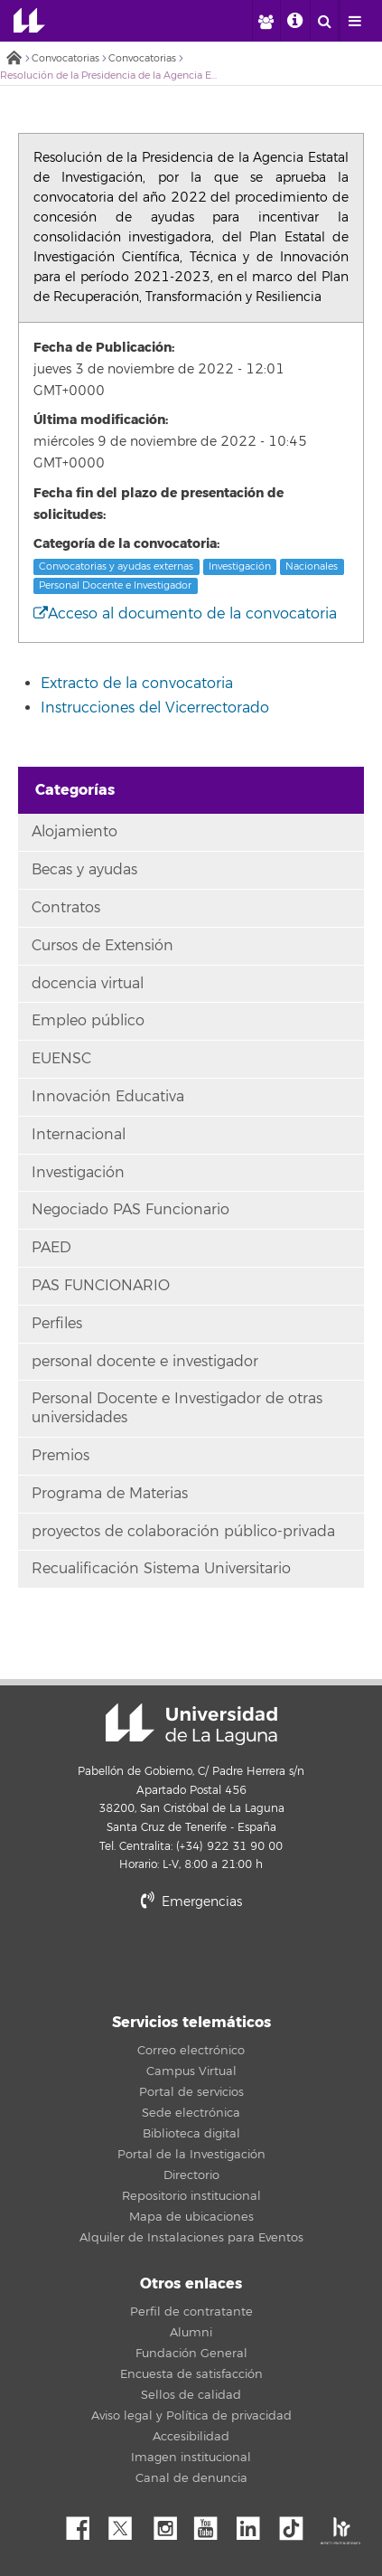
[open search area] (324, 21)
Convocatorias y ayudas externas (116, 566)
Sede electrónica (191, 2113)
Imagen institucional (191, 2457)
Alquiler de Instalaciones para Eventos (191, 2238)
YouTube (212, 2523)
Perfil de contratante (191, 2312)
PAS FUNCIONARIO (101, 1286)
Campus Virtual (191, 2071)
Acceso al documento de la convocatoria (185, 614)
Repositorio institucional (191, 2196)
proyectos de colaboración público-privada (183, 1532)
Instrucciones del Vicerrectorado (155, 708)
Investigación (240, 566)
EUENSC (61, 1059)
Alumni (191, 2333)
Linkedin (255, 2523)
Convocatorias (65, 58)
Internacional (79, 1135)
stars (191, 1963)
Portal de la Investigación (191, 2154)
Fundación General (191, 2353)
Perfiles (57, 1324)
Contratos (66, 908)
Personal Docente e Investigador (115, 585)
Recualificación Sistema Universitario (161, 1569)
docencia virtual (88, 984)
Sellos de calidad (191, 2395)
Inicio (13, 59)
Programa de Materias (110, 1494)
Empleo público (88, 1021)
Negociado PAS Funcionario (130, 1210)
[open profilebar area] (265, 21)
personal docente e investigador (145, 1362)
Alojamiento (74, 832)
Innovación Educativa (108, 1097)
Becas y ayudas (84, 870)
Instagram (170, 2523)
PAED (51, 1248)
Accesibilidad (191, 2437)
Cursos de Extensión (102, 946)
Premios (60, 1456)
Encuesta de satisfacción (191, 2374)
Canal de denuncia (191, 2478)
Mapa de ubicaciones (191, 2217)
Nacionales (311, 566)
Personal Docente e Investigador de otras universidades (177, 1408)
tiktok (297, 2523)
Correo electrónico (191, 2050)
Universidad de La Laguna (29, 20)
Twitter (127, 2523)
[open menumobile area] (354, 21)
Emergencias (191, 1902)
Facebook (85, 2523)
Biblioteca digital (191, 2134)
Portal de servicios (191, 2092)
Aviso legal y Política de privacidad (191, 2416)
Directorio (191, 2175)
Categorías (75, 789)
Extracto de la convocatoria (137, 684)
